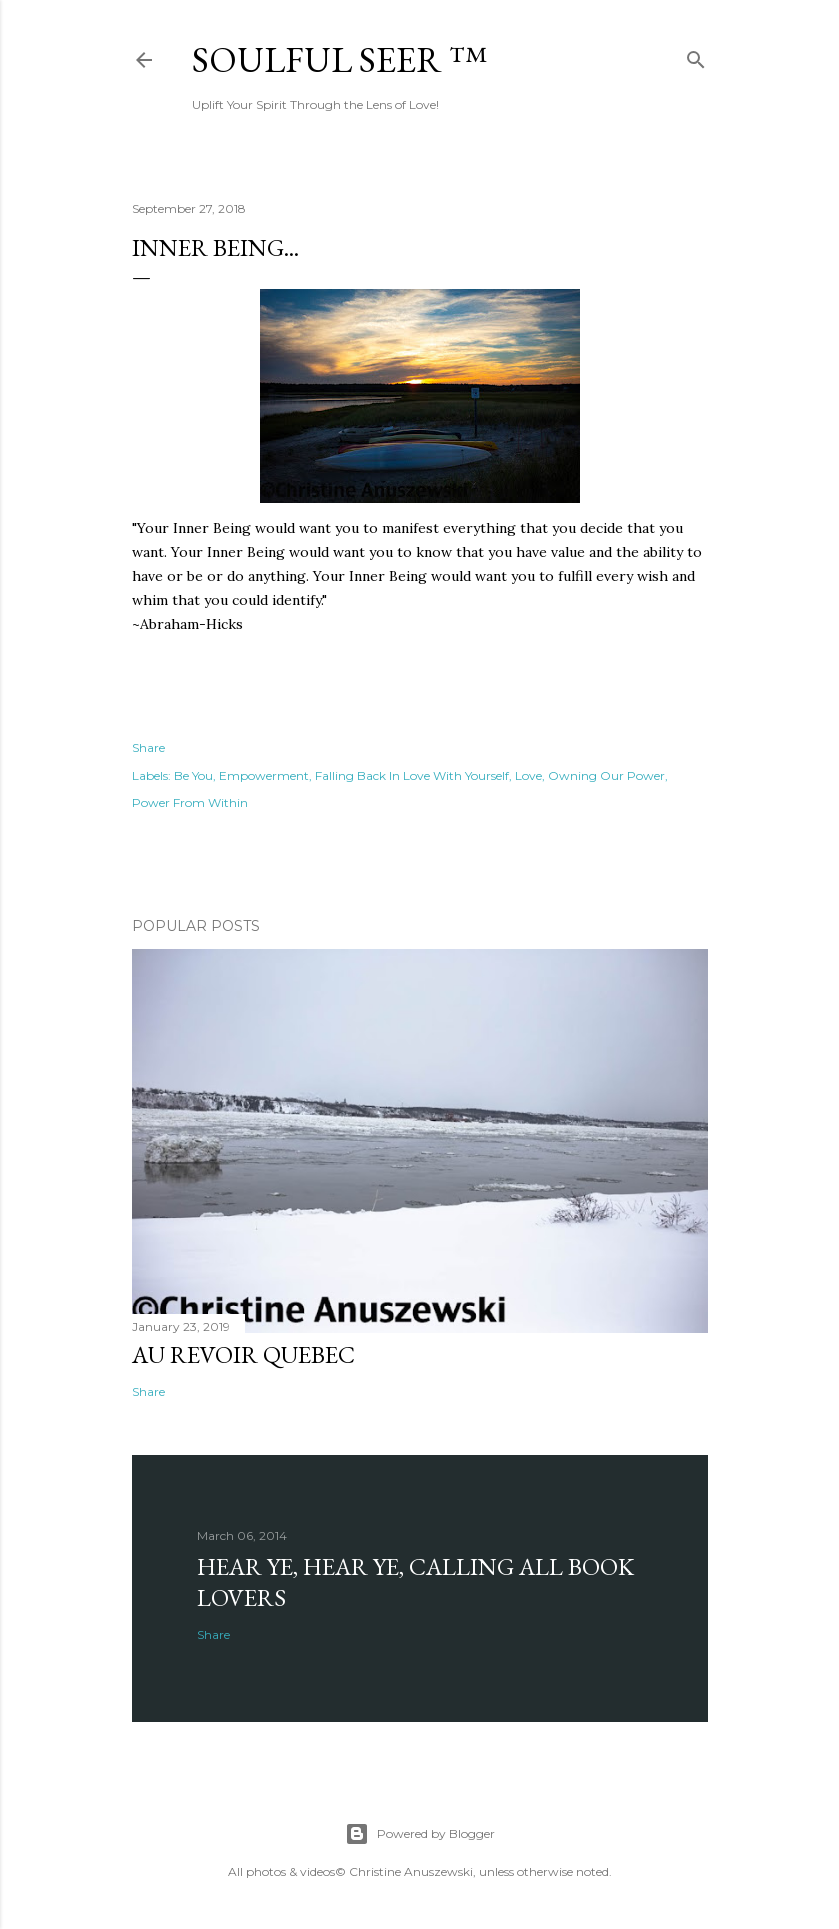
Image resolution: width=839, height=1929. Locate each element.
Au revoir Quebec (243, 1354)
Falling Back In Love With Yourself (412, 775)
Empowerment (264, 775)
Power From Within (190, 802)
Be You (193, 775)
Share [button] (148, 747)
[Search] (696, 55)
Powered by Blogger (420, 1834)
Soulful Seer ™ (339, 59)
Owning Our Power (606, 775)
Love (528, 775)
